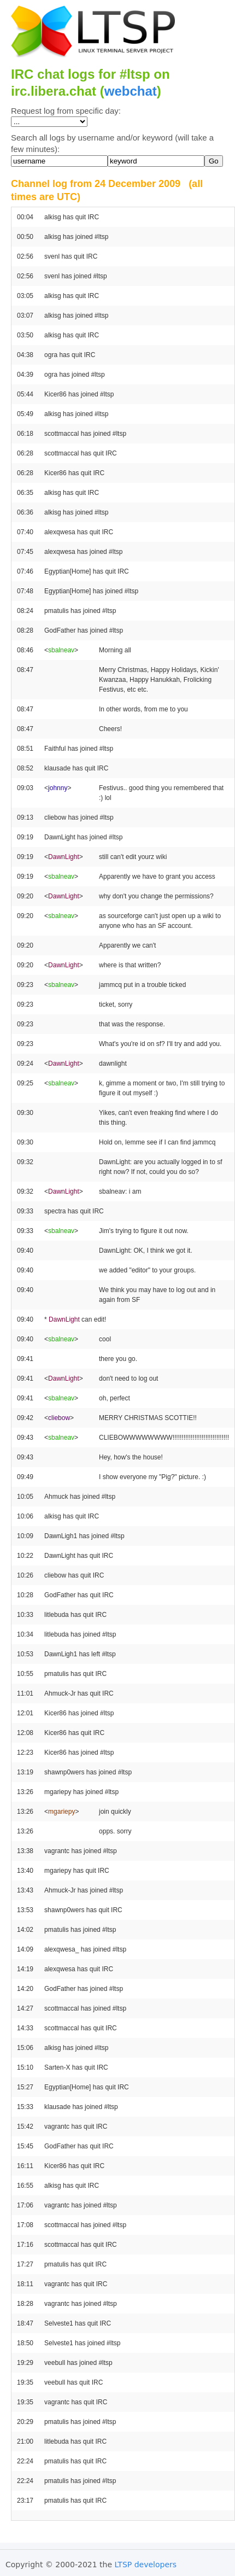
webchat (130, 91)
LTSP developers (146, 2564)
